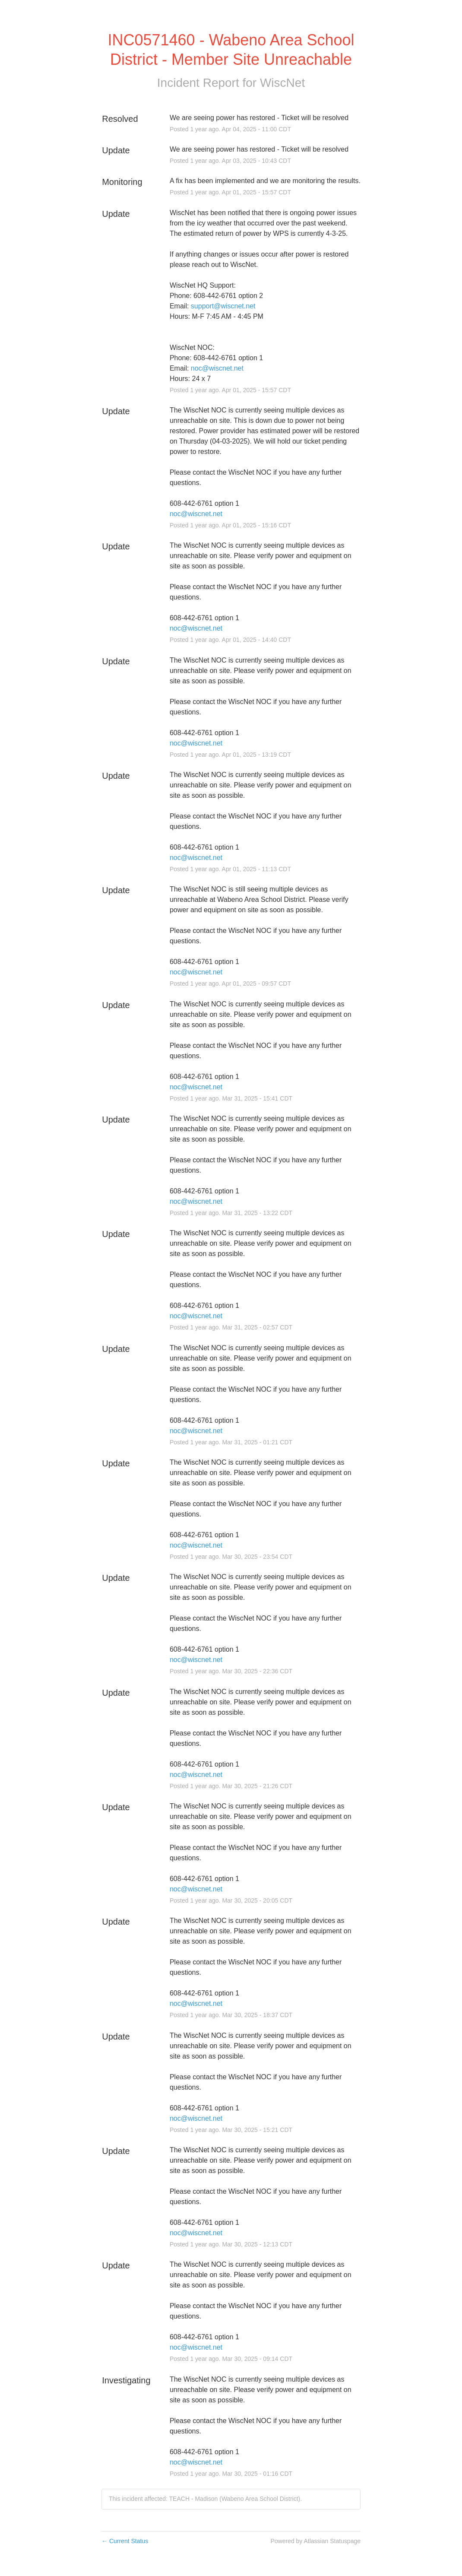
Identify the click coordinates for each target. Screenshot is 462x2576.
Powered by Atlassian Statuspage (315, 2541)
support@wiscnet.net (223, 306)
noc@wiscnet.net (217, 368)
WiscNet (282, 82)
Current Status (124, 2541)
